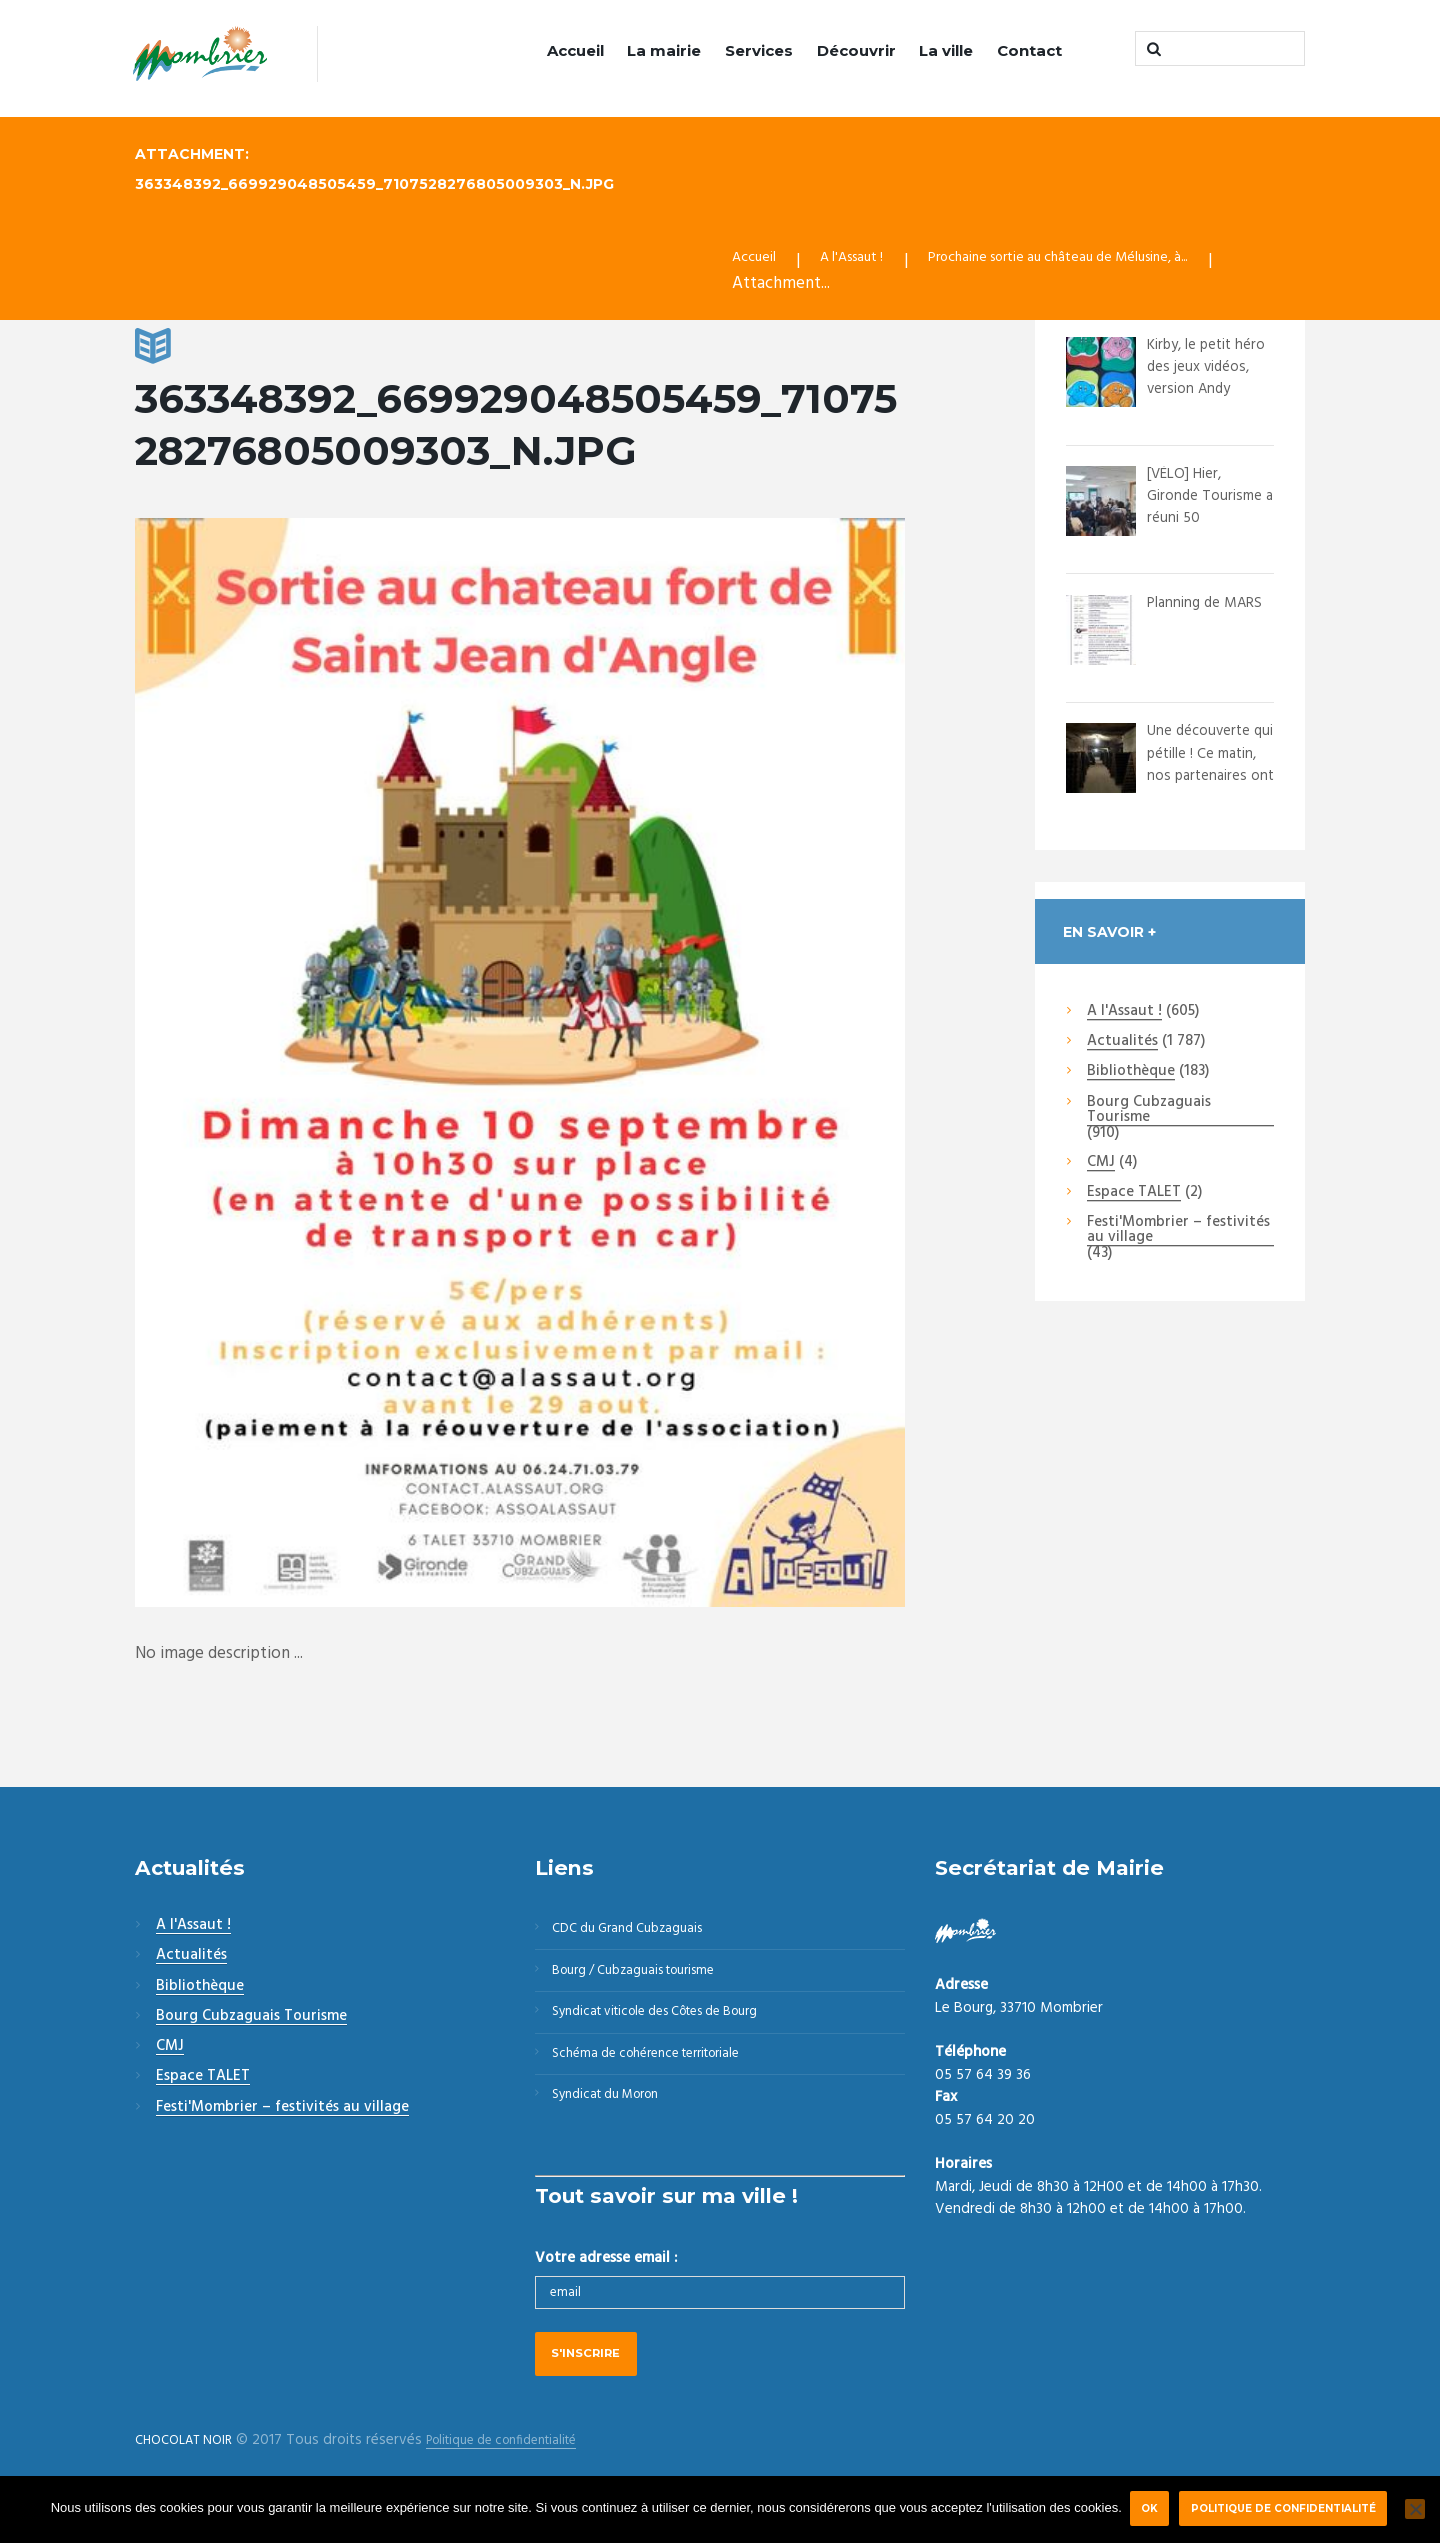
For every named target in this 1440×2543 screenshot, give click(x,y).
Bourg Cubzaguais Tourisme (1149, 1112)
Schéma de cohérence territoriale (662, 2078)
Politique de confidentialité (1288, 2508)
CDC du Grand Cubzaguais (639, 1933)
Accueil (575, 50)
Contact (1029, 50)
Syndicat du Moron (617, 2126)
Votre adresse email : (606, 2291)
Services (759, 50)
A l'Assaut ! (867, 262)
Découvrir (856, 50)
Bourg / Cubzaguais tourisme (648, 1982)
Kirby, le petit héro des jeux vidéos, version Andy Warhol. (1201, 380)
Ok (1148, 2508)
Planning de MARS (1189, 615)
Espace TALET (1134, 1195)
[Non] (1415, 2509)
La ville (946, 50)
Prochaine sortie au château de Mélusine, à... (1108, 262)
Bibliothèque (1131, 1075)
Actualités (1122, 1044)
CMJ (1101, 1165)
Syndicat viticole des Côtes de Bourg (675, 2030)
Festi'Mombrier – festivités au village (1178, 1233)
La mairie (664, 50)
